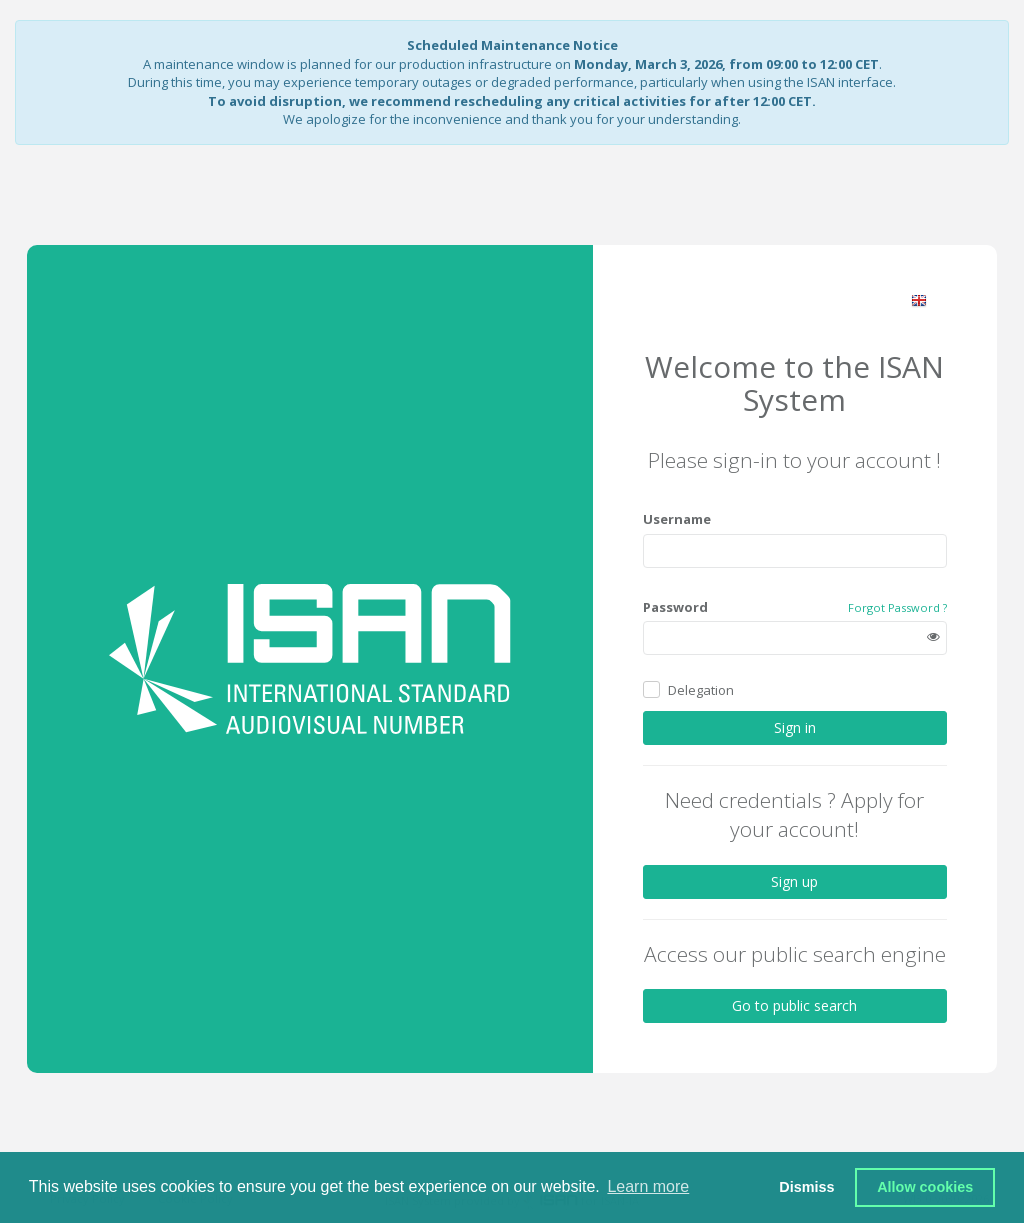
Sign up (794, 880)
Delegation (701, 690)
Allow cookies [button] (925, 1187)
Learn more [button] (648, 1186)
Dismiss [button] (806, 1187)
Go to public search (794, 1005)
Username (677, 519)
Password (675, 607)
